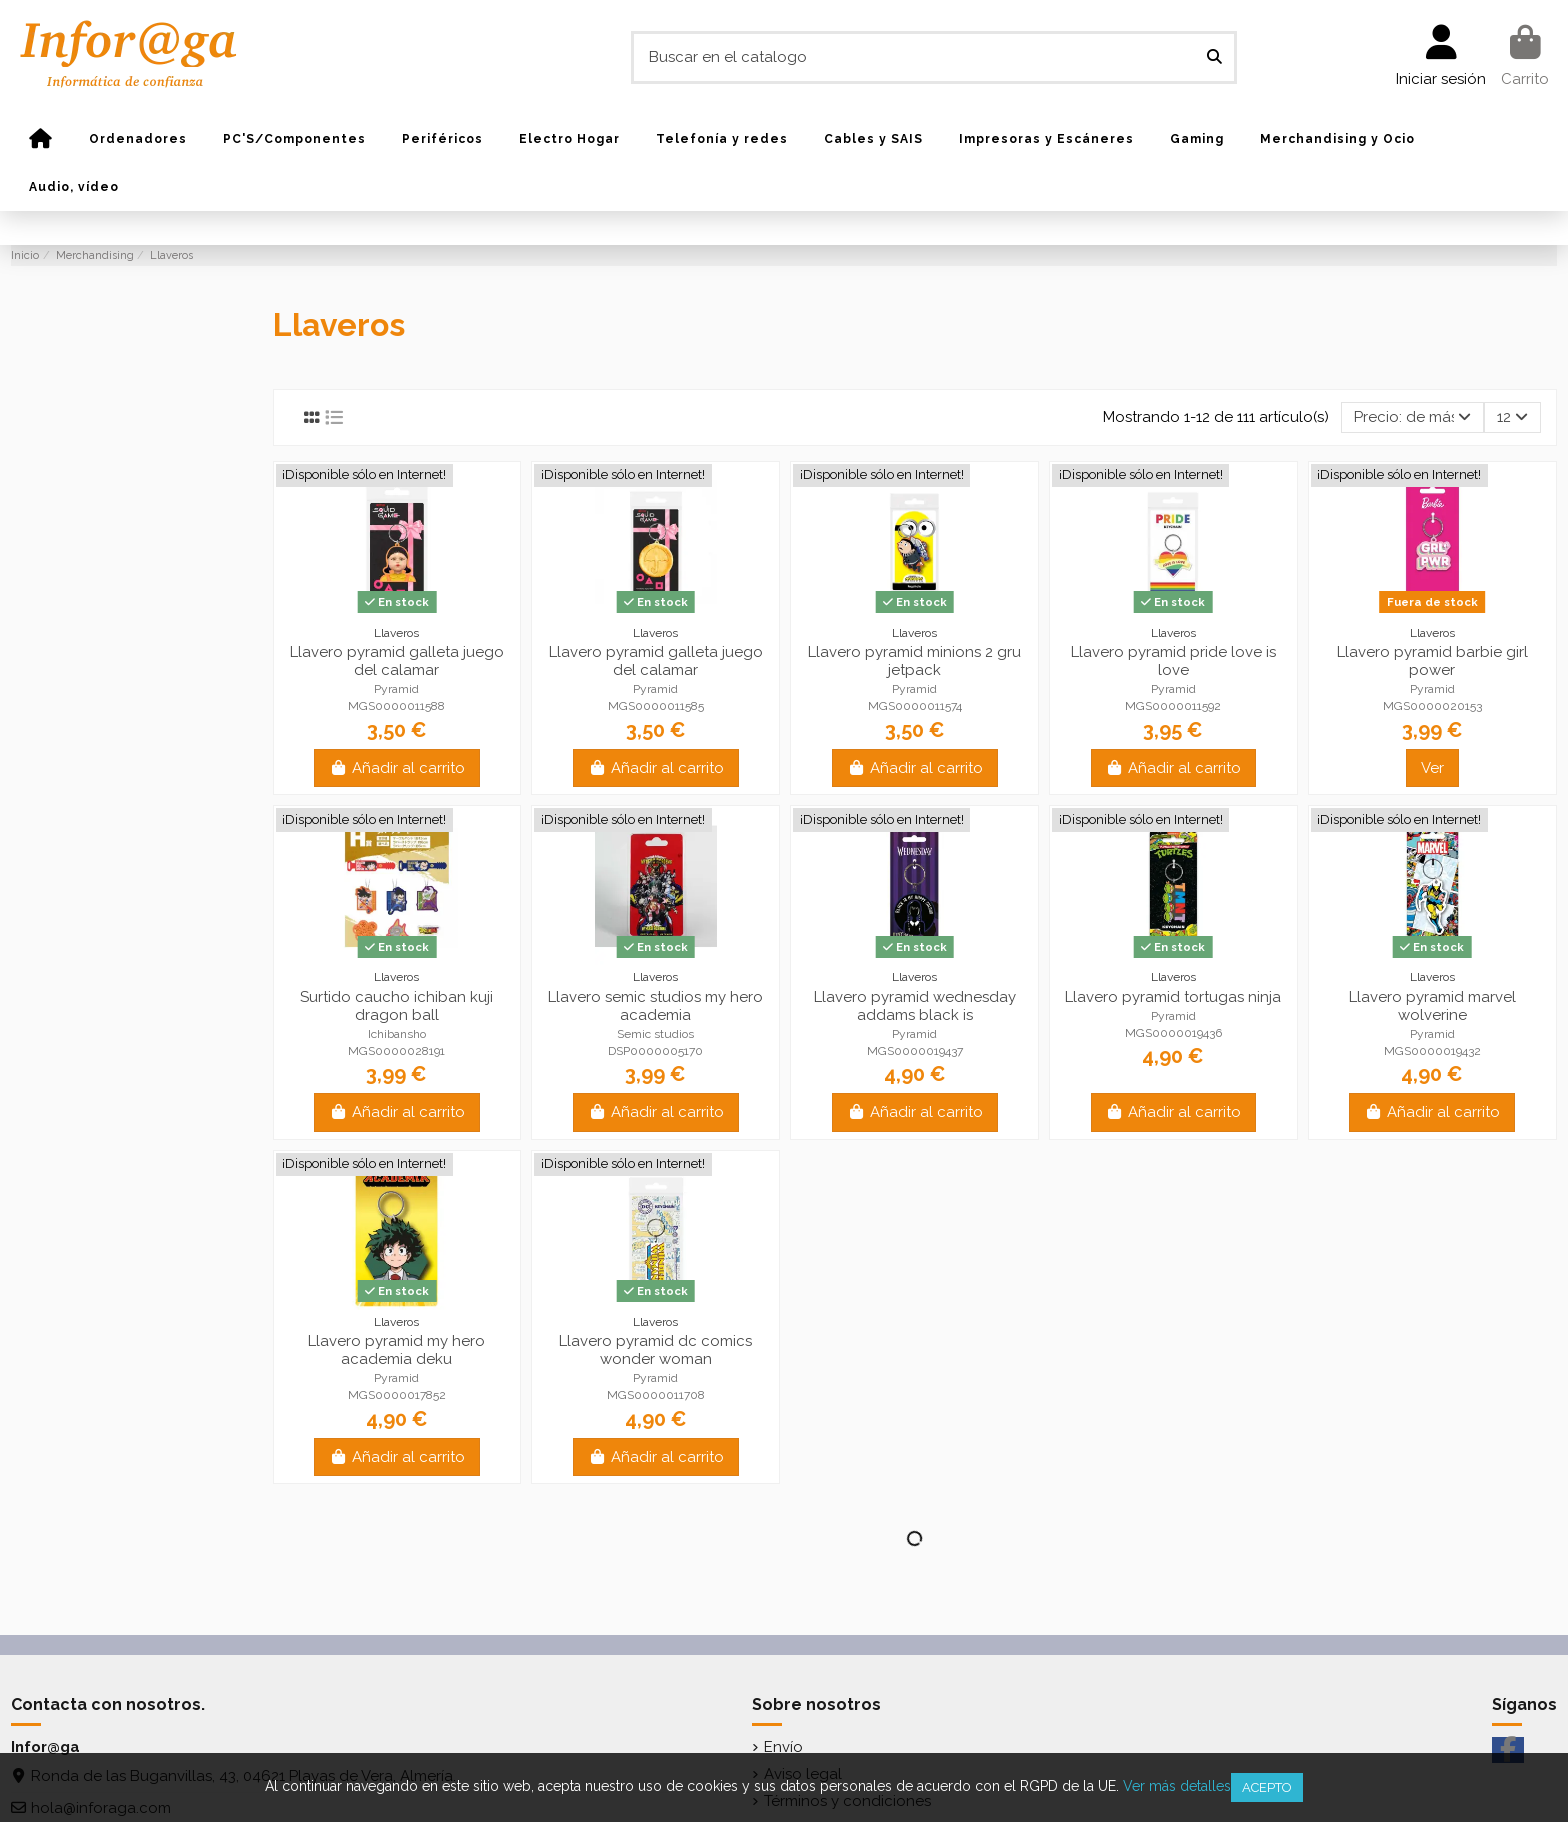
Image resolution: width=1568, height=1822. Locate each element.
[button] (138, 139)
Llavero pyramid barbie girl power (1432, 661)
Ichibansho (397, 1034)
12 (1512, 417)
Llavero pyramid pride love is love (1173, 661)
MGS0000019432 (1432, 1051)
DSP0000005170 (655, 1051)
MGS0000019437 (915, 1051)
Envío (783, 1747)
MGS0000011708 (656, 1395)
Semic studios (655, 1034)
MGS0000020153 (1432, 706)
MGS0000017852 (397, 1395)
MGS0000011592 (1173, 706)
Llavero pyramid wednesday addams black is (915, 1006)
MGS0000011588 (396, 706)
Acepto (1267, 1787)
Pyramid (396, 689)
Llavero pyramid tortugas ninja (1173, 997)
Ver (1432, 768)
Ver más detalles (1177, 1786)
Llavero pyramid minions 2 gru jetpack (914, 661)
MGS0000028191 (396, 1051)
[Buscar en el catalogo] (1214, 57)
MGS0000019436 (1173, 1033)
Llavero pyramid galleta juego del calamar (397, 661)
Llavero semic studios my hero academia (655, 1006)
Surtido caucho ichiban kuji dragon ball (396, 1006)
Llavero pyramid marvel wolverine (1432, 1006)
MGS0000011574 (915, 706)
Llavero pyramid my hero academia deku (396, 1350)
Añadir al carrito (397, 768)
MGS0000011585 (656, 706)
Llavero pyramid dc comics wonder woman (655, 1350)
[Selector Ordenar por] (1412, 417)
